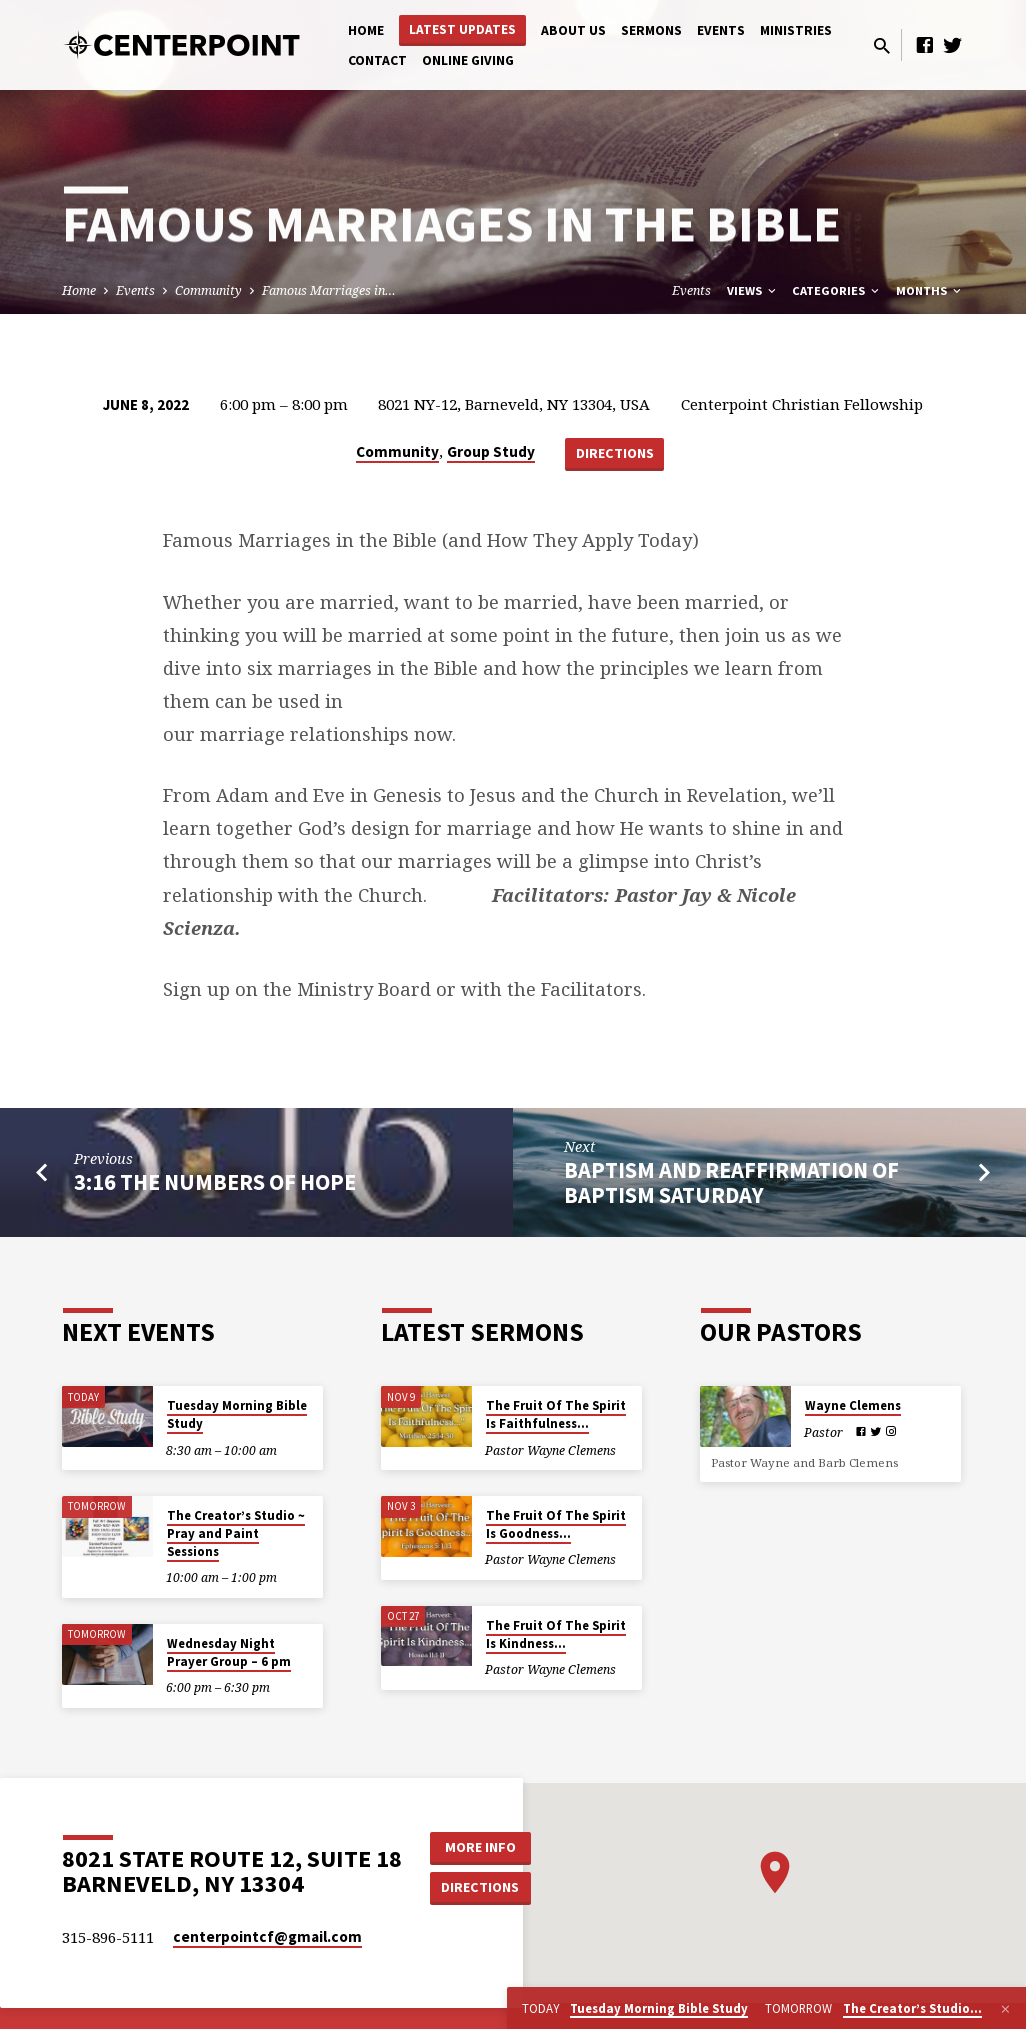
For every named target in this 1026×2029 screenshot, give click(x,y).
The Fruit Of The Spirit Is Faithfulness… (556, 1414)
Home (366, 30)
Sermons (651, 30)
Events (721, 30)
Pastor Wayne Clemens (550, 1450)
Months (930, 290)
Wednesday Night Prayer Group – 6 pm (229, 1652)
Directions (615, 453)
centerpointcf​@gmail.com (267, 1936)
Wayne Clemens (853, 1405)
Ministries (796, 30)
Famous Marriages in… (329, 290)
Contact (377, 60)
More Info (480, 1847)
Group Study (491, 451)
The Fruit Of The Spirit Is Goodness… (556, 1524)
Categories (837, 290)
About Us (573, 30)
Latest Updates (462, 29)
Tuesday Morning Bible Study (237, 1414)
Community (208, 290)
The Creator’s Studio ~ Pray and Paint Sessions (236, 1533)
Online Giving (468, 60)
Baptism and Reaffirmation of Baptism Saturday (731, 1182)
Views (753, 290)
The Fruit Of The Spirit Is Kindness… (556, 1634)
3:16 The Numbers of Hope (215, 1182)
